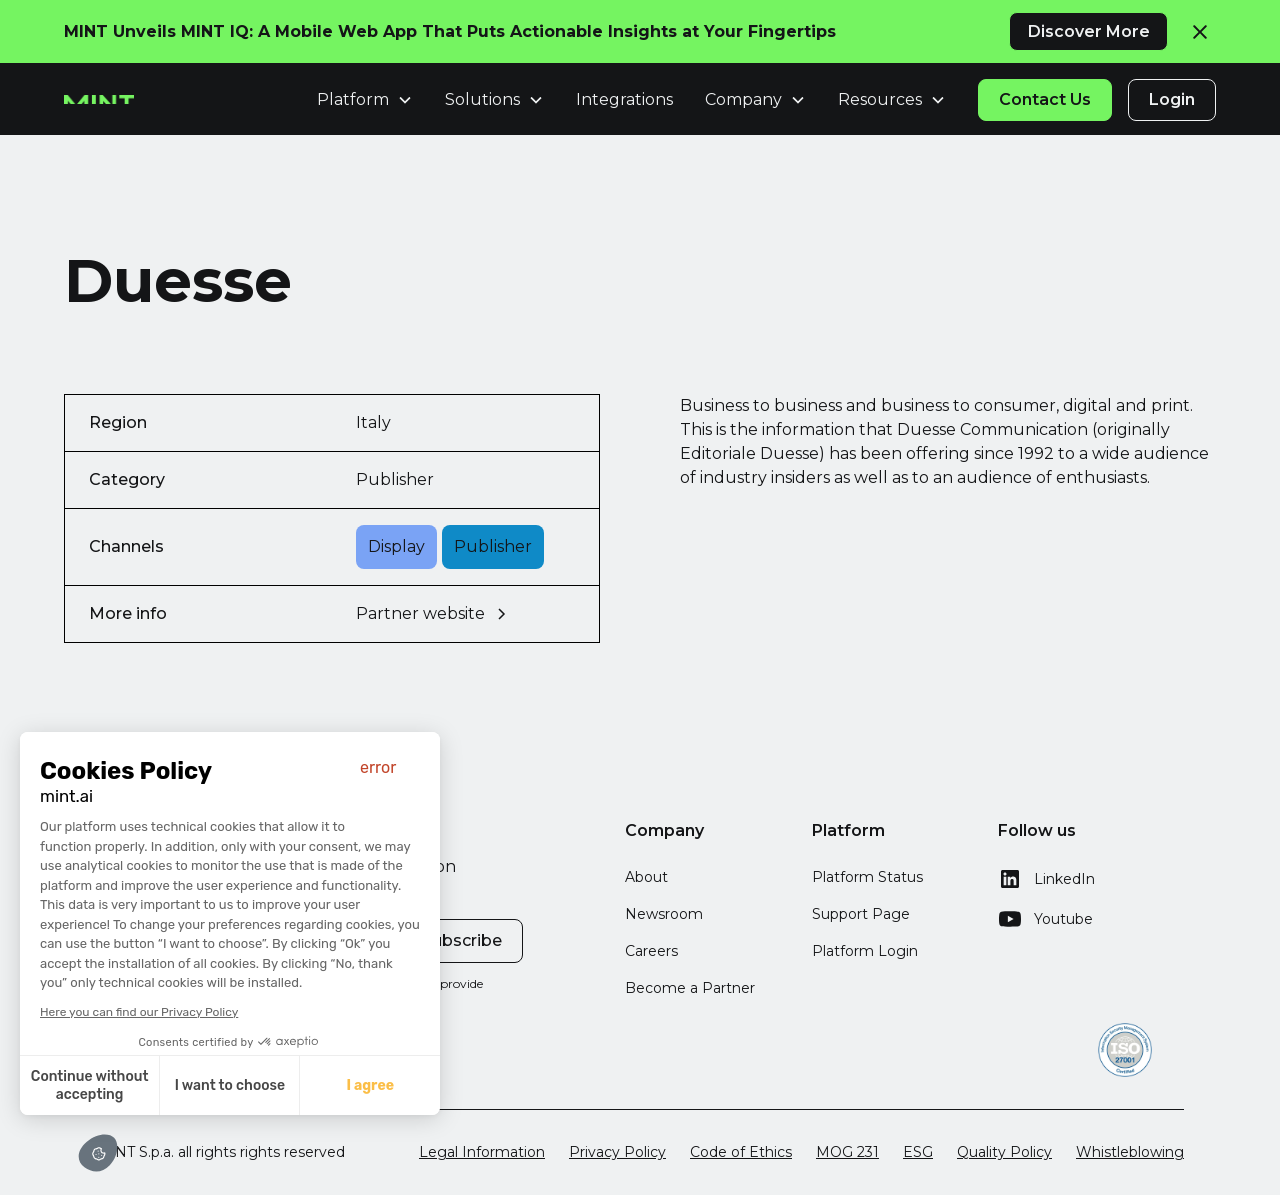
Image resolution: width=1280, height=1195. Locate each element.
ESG (918, 1152)
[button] (98, 1153)
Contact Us (1045, 99)
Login (1172, 99)
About (646, 877)
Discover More (1089, 31)
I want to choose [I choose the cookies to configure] (227, 1085)
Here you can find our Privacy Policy (137, 1012)
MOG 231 (847, 1152)
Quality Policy (1004, 1152)
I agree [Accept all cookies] (368, 1085)
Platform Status (867, 877)
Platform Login (865, 951)
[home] (99, 100)
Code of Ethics (741, 1152)
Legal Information (482, 1152)
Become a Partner (690, 988)
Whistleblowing (1130, 1152)
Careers (651, 951)
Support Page (861, 914)
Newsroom (664, 914)
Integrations (624, 99)
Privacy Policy (617, 1152)
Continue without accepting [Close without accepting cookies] (87, 1085)
